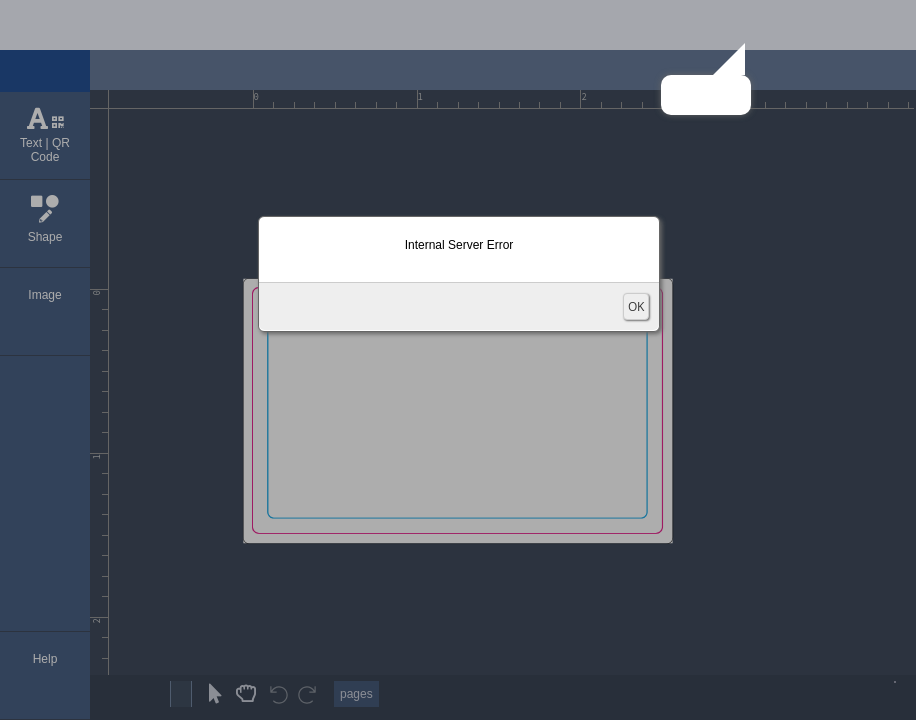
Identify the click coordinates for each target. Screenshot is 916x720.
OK (636, 306)
